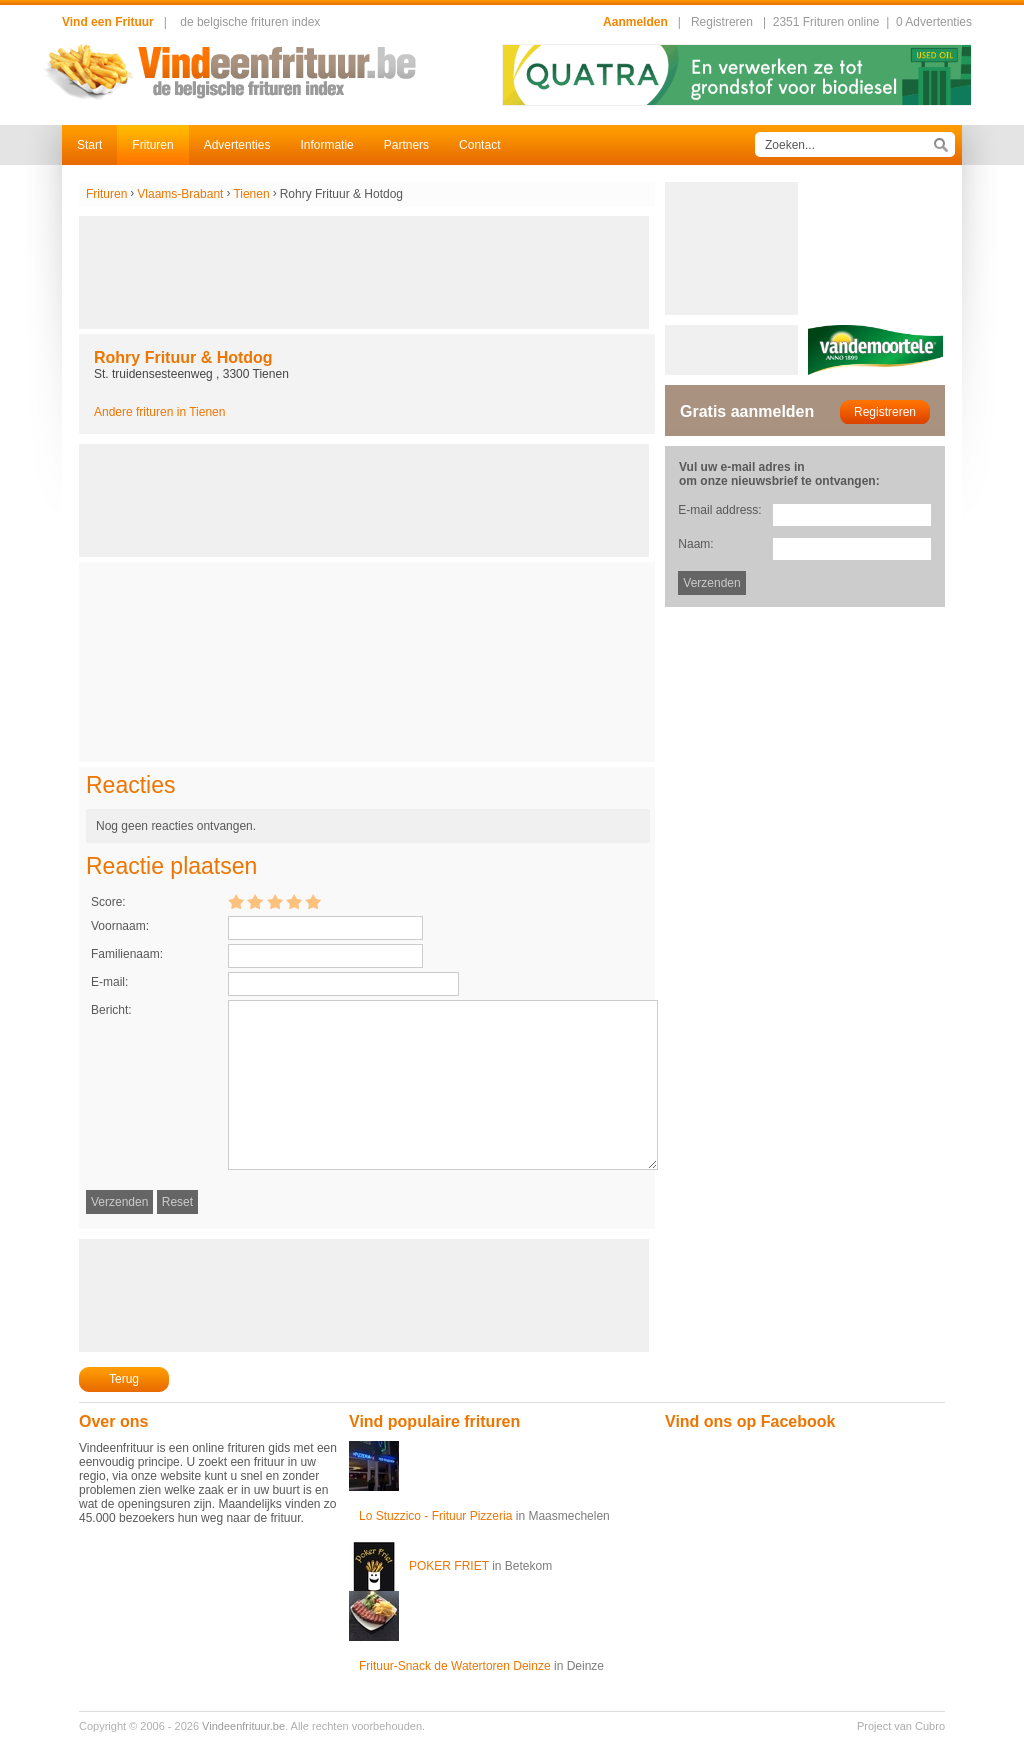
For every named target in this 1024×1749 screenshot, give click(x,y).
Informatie (326, 145)
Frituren (152, 145)
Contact (479, 145)
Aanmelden (635, 22)
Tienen (251, 194)
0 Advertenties (934, 22)
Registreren (722, 22)
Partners (406, 145)
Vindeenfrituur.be (243, 1726)
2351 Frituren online (826, 22)
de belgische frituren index (250, 22)
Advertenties (237, 145)
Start (89, 145)
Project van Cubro (901, 1726)
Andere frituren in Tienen (159, 412)
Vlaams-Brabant (180, 194)
